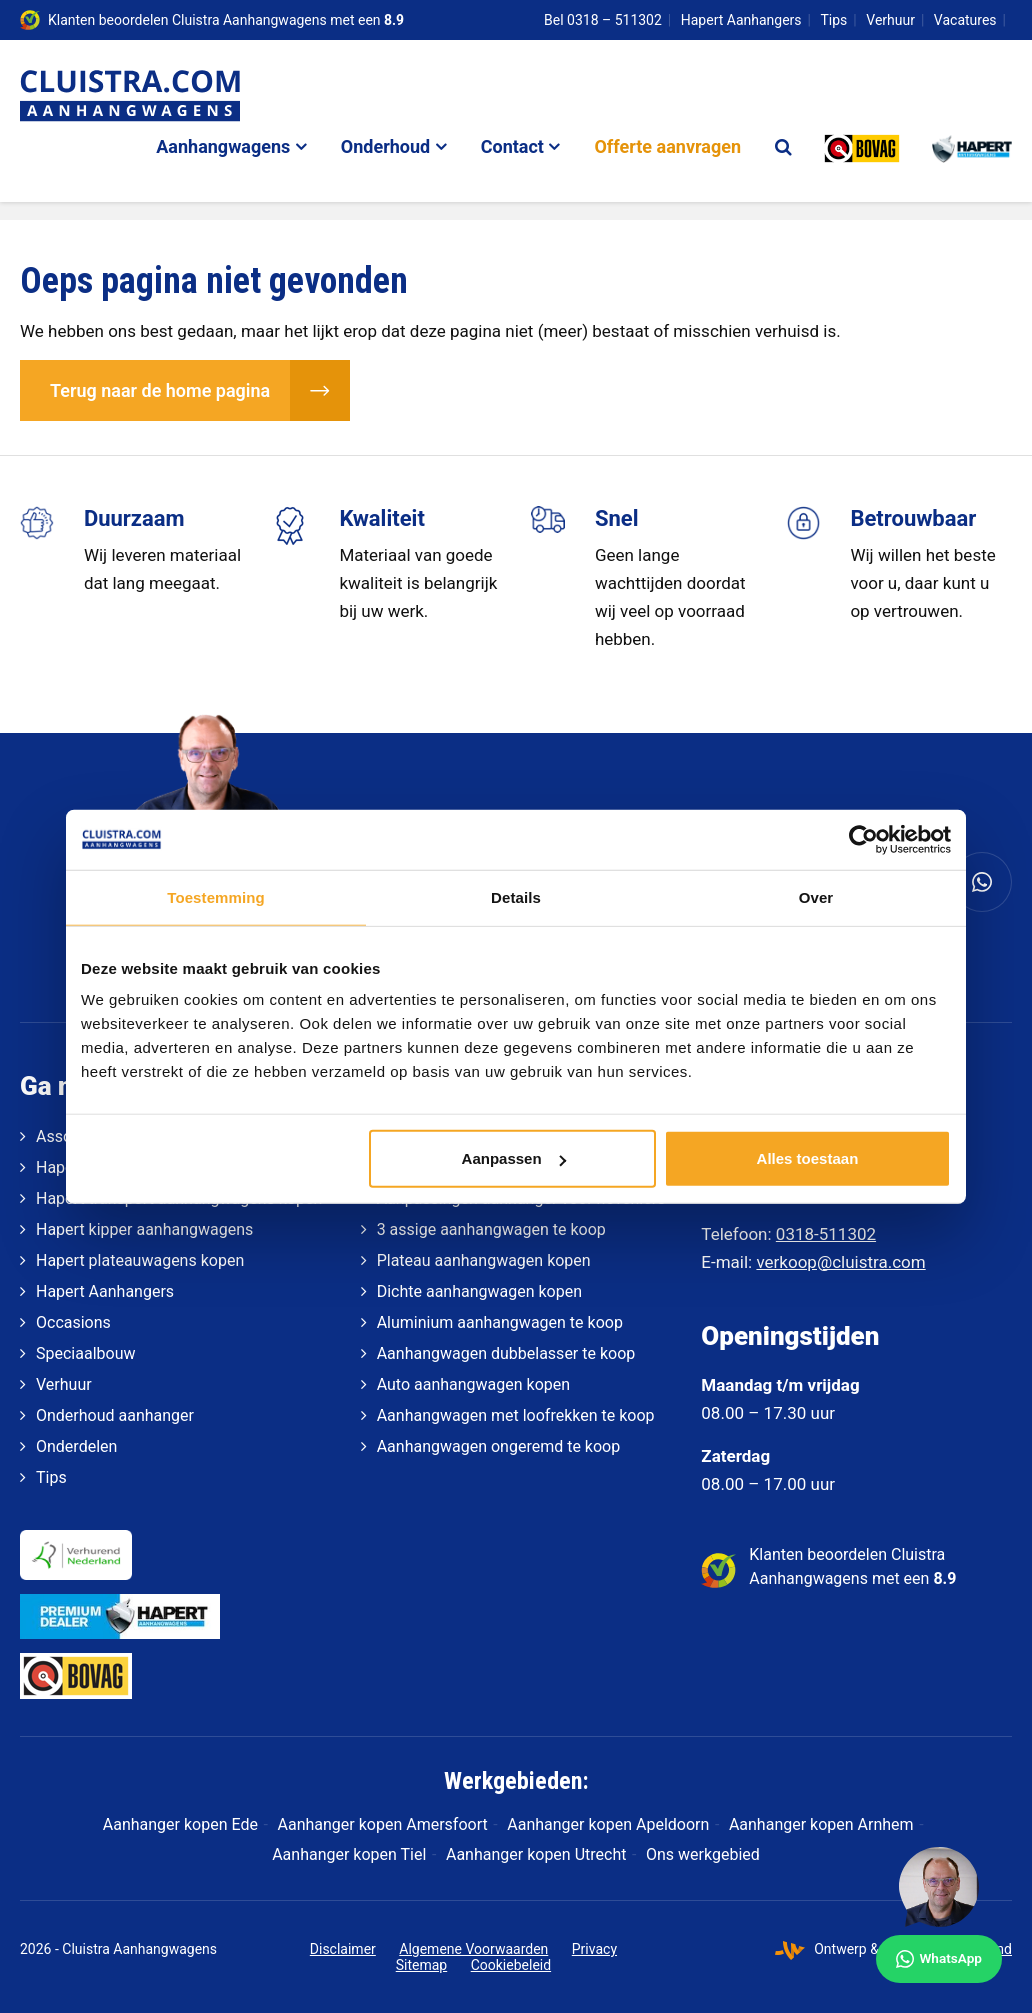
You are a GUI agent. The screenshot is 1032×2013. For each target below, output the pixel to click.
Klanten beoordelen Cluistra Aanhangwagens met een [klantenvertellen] (226, 20)
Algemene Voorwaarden (473, 1949)
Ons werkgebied (703, 1854)
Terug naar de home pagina (160, 390)
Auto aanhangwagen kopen (473, 1384)
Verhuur (890, 20)
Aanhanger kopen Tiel (349, 1854)
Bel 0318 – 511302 (603, 20)
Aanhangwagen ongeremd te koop (499, 1446)
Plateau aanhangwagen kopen (484, 1260)
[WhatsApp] (939, 1915)
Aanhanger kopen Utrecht (536, 1854)
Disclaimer (343, 1949)
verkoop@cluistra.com (840, 1262)
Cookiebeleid (511, 1965)
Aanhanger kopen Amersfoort (383, 1824)
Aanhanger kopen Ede (180, 1824)
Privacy (594, 1949)
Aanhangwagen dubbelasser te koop (506, 1353)
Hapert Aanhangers (741, 20)
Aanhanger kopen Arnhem (821, 1824)
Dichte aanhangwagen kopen (479, 1291)
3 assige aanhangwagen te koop (491, 1229)
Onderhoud (385, 146)
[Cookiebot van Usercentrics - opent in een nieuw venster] (863, 839)
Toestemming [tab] (216, 896)
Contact (512, 146)
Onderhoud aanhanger (115, 1415)
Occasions (73, 1322)
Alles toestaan (808, 1158)
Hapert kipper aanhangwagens (144, 1229)
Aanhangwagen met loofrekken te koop (516, 1415)
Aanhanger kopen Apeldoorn (608, 1824)
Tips (834, 20)
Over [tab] (816, 896)
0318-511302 (826, 1234)
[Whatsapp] (982, 882)
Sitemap (421, 1965)
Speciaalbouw (85, 1353)
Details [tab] (516, 896)
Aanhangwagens (223, 146)
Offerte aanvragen (667, 146)
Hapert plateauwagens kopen (140, 1260)
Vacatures (965, 20)
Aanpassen (514, 1158)
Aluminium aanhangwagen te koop (500, 1322)
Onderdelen (76, 1446)
